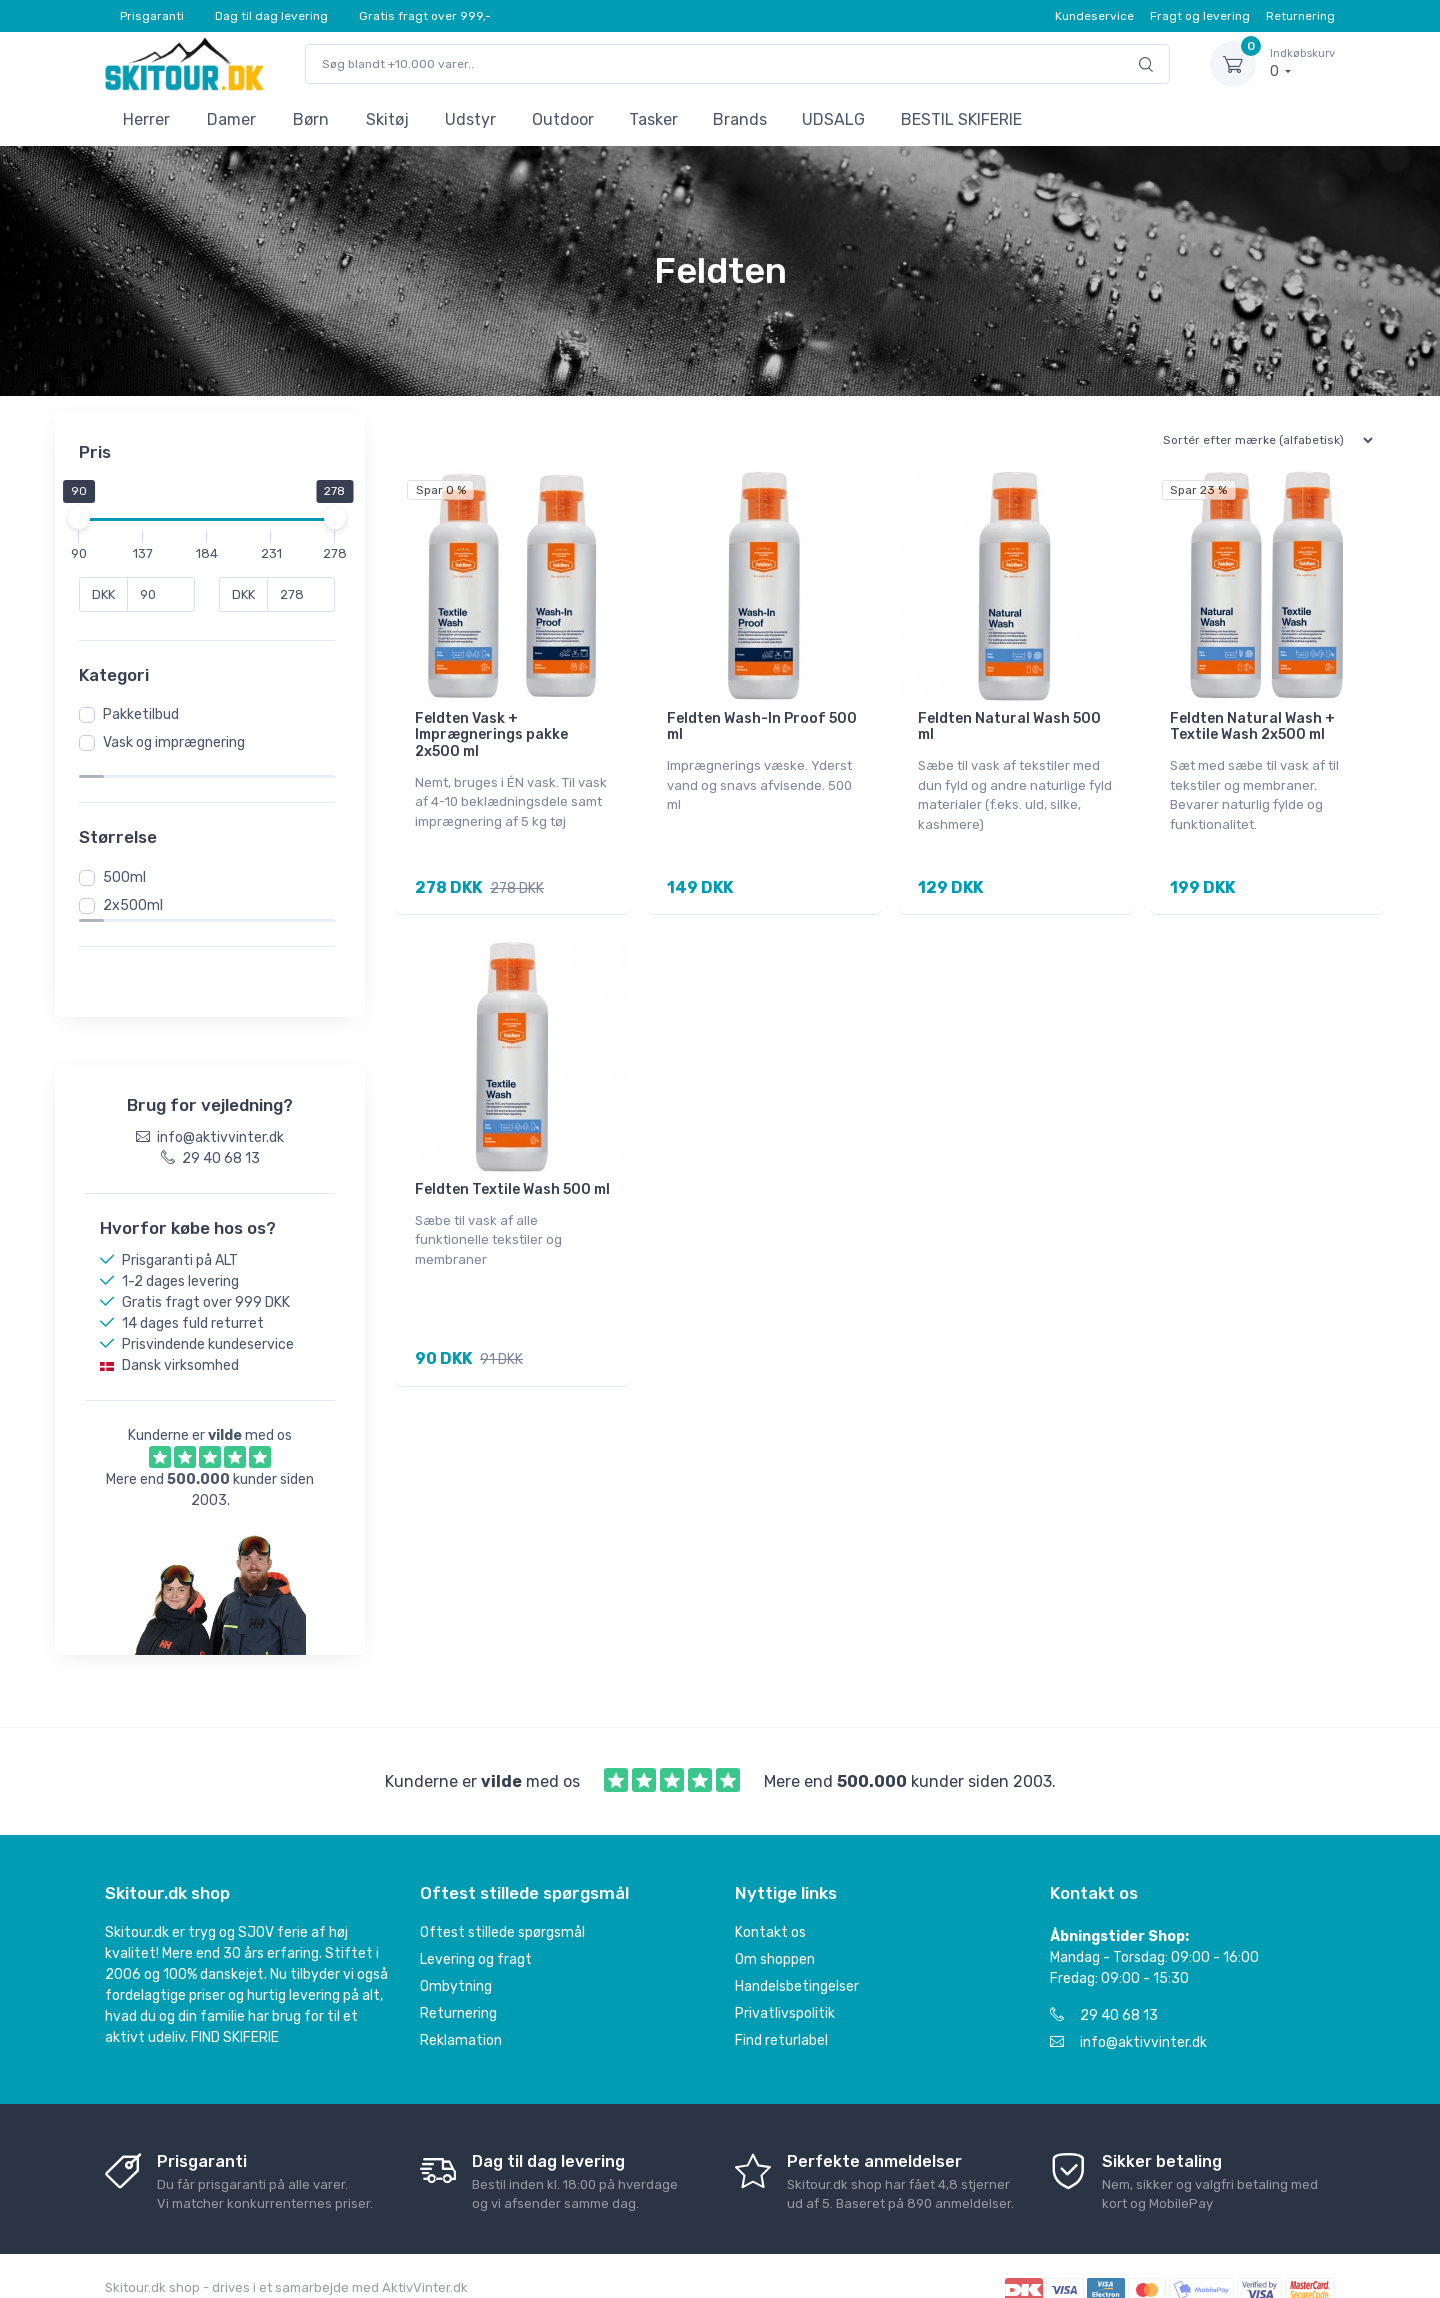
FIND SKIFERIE (235, 2002)
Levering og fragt (476, 1924)
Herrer (146, 119)
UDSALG (833, 119)
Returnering (1300, 16)
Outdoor (563, 119)
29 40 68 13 (1104, 1980)
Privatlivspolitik (785, 1978)
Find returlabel (781, 2005)
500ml (130, 858)
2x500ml (139, 886)
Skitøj (387, 119)
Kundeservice (1094, 16)
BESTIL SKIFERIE (961, 119)
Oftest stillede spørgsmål (502, 1897)
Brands (740, 119)
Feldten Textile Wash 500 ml (512, 1183)
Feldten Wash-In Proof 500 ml (762, 727)
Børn (311, 119)
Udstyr (470, 119)
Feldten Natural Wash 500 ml (1009, 727)
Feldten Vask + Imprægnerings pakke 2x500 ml (491, 735)
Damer (231, 119)
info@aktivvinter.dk (1128, 2007)
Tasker (653, 119)
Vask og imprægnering (180, 742)
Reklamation (461, 2005)
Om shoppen (775, 1924)
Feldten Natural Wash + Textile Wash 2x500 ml (1252, 727)
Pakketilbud (147, 714)
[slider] (85, 518)
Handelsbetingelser (797, 1951)
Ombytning (456, 1951)
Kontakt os (770, 1897)
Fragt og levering (1200, 16)
